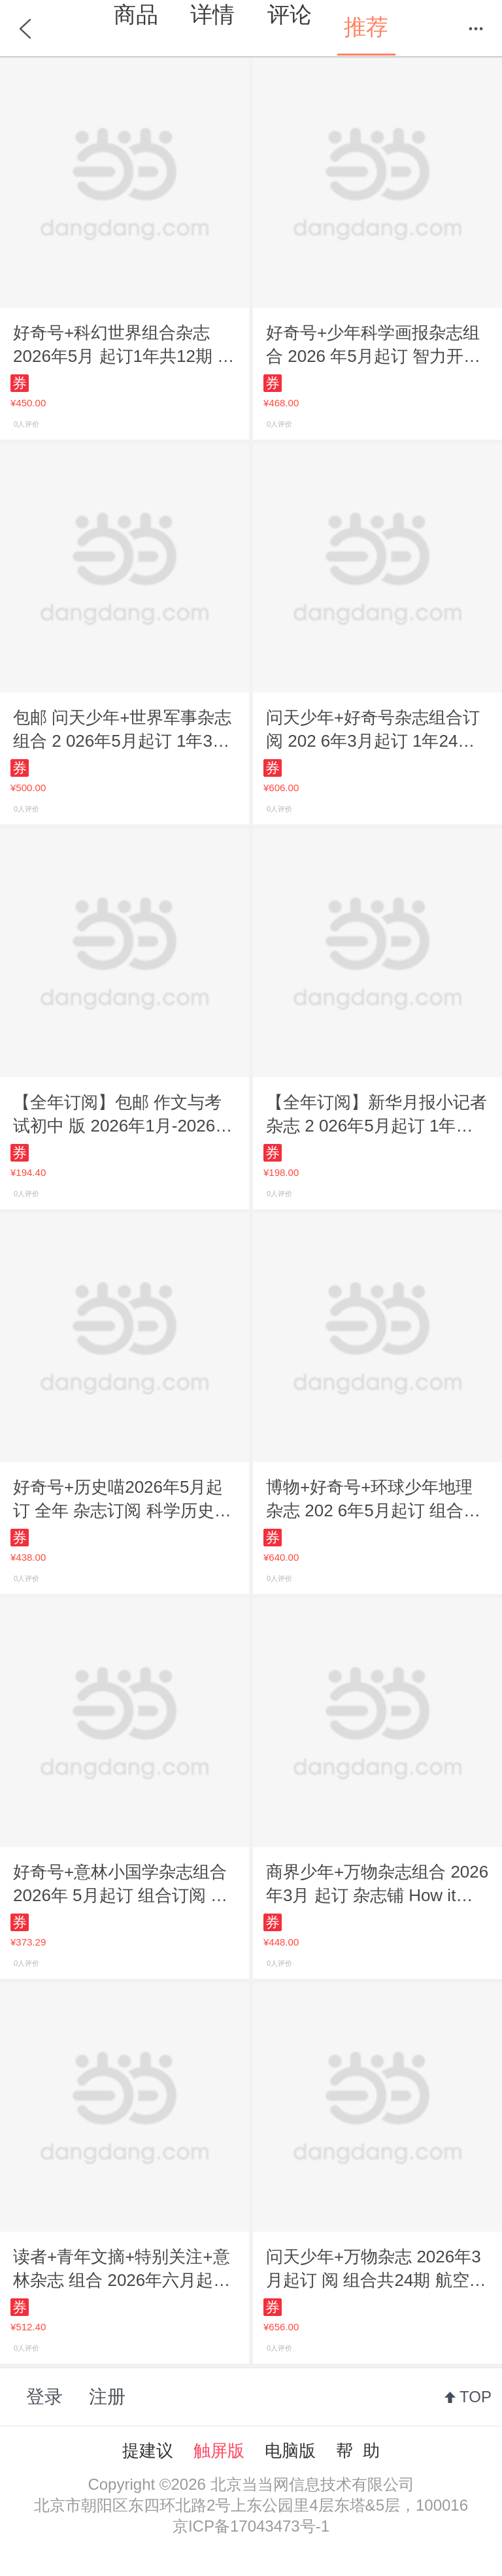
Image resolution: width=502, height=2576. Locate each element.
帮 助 (357, 2450)
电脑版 (290, 2450)
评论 (289, 14)
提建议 (147, 2450)
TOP (476, 2396)
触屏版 (218, 2450)
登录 (44, 2397)
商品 (136, 14)
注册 (107, 2397)
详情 (212, 14)
